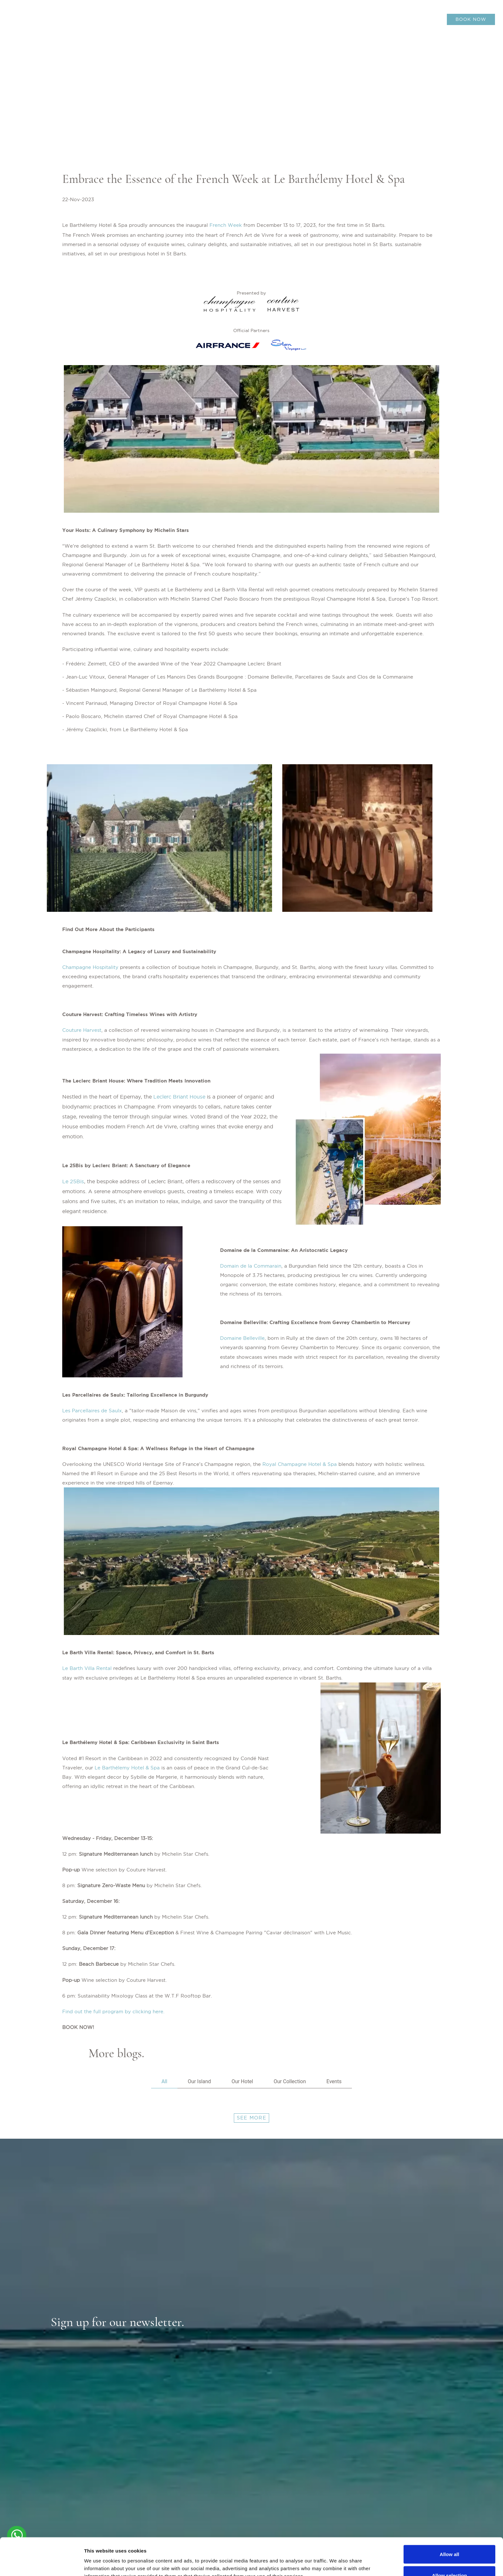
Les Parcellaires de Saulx (92, 1410)
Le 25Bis (73, 1181)
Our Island (199, 2081)
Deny (450, 2559)
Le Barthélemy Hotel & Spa (128, 1767)
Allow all (449, 2517)
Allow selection (449, 2538)
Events (333, 2081)
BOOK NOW (471, 19)
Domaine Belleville (242, 1338)
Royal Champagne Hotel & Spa (299, 1464)
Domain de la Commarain (250, 1266)
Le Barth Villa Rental (87, 1668)
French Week (225, 225)
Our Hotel (242, 2081)
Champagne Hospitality (90, 967)
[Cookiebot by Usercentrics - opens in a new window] (41, 2563)
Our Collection (290, 2081)
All (164, 2081)
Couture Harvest (81, 1030)
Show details (337, 2559)
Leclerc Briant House (179, 1097)
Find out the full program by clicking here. (113, 2011)
